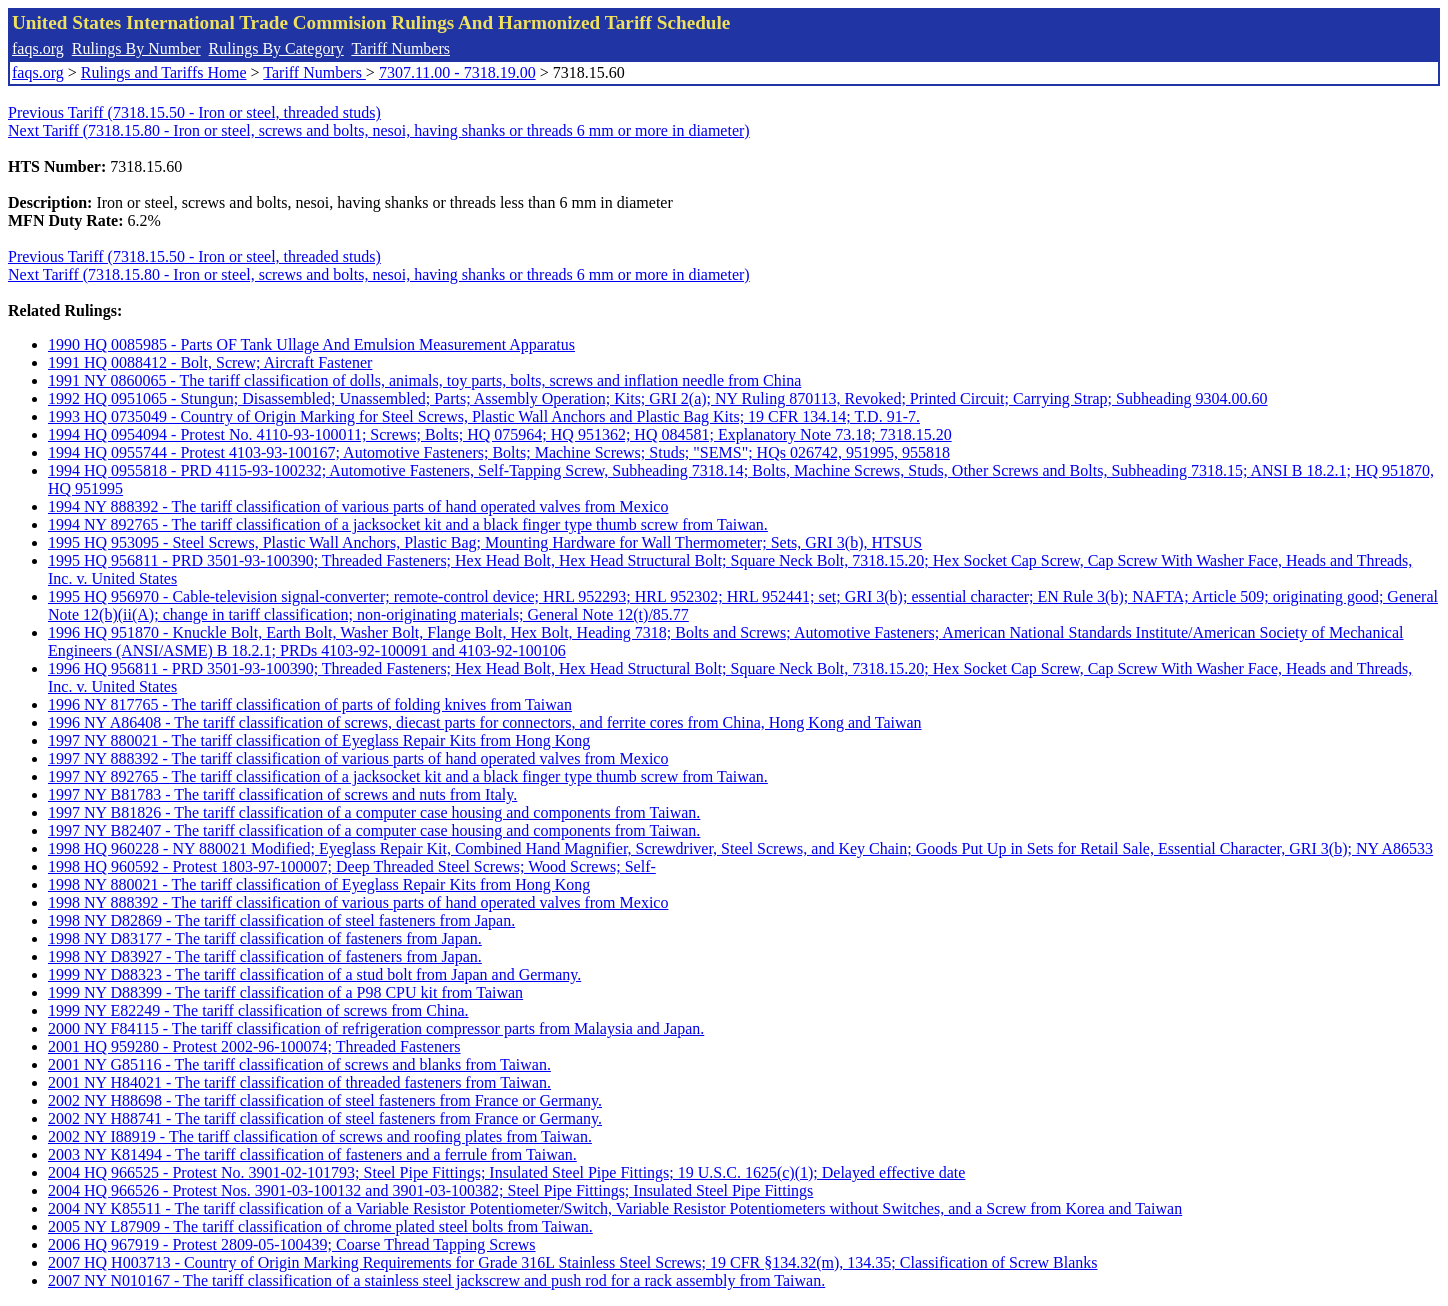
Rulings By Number (136, 48)
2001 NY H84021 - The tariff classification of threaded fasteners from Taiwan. (299, 1082)
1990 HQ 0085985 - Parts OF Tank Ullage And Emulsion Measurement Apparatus (311, 344)
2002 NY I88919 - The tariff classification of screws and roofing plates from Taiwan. (320, 1136)
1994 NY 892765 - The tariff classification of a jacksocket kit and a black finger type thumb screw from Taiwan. (408, 524)
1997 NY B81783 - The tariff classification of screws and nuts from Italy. (282, 794)
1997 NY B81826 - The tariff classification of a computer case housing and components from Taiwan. (374, 812)
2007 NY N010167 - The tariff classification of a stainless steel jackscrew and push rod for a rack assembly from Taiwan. (436, 1280)
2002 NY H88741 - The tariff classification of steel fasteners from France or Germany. (325, 1118)
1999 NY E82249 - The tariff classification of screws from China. (258, 1010)
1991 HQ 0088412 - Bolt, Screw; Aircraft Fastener (210, 362)
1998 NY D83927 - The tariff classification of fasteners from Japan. (265, 956)
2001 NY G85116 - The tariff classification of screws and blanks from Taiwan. (299, 1064)
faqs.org (38, 48)
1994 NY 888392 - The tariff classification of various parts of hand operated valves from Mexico (358, 506)
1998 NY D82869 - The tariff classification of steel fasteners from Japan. (281, 920)
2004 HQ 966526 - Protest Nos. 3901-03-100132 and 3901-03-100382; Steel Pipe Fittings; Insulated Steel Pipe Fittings (430, 1190)
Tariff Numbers (400, 48)
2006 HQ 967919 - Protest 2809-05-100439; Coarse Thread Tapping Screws (292, 1244)
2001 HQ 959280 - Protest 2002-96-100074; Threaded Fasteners (254, 1046)
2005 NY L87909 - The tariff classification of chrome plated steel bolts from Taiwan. (320, 1226)
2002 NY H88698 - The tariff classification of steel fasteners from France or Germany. (325, 1100)
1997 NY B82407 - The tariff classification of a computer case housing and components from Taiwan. (374, 830)
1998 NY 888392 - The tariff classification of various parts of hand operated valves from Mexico (358, 902)
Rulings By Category (276, 48)
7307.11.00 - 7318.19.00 (457, 72)
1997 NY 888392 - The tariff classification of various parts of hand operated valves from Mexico (358, 758)
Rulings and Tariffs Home (164, 72)
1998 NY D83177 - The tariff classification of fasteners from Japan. (265, 938)
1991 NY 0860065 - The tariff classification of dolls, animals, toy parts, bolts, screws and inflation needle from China (424, 380)
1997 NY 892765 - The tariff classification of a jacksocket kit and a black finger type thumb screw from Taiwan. (408, 776)
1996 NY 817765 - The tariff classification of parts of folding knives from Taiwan (310, 704)
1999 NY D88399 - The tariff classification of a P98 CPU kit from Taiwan (285, 992)
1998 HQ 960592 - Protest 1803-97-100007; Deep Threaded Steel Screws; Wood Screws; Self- (352, 866)
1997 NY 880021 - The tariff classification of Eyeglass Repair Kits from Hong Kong (319, 740)
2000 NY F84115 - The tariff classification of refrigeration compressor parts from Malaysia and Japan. (376, 1028)
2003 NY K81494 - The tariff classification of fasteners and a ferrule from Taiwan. (312, 1154)
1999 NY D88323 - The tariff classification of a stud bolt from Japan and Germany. (314, 974)
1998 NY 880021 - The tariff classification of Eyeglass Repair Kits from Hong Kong (319, 884)
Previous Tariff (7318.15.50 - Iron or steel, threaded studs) (194, 112)
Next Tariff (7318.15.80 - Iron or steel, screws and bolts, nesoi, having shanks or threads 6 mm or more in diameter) (379, 130)
